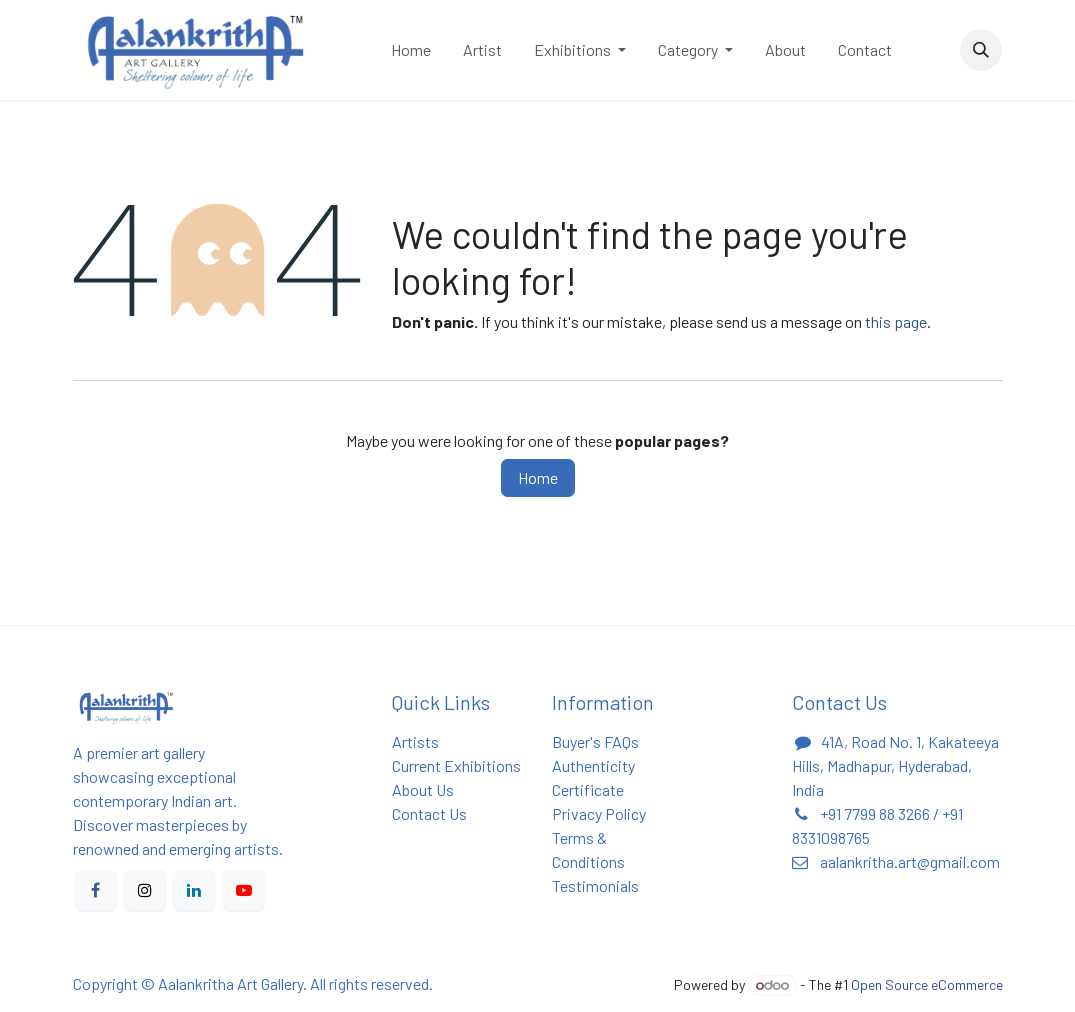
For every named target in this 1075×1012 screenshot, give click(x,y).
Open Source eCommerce (927, 984)
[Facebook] (96, 890)
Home (538, 477)
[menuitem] (411, 50)
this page (896, 321)
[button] (981, 50)
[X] (145, 890)
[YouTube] (244, 890)
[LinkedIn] (194, 890)
